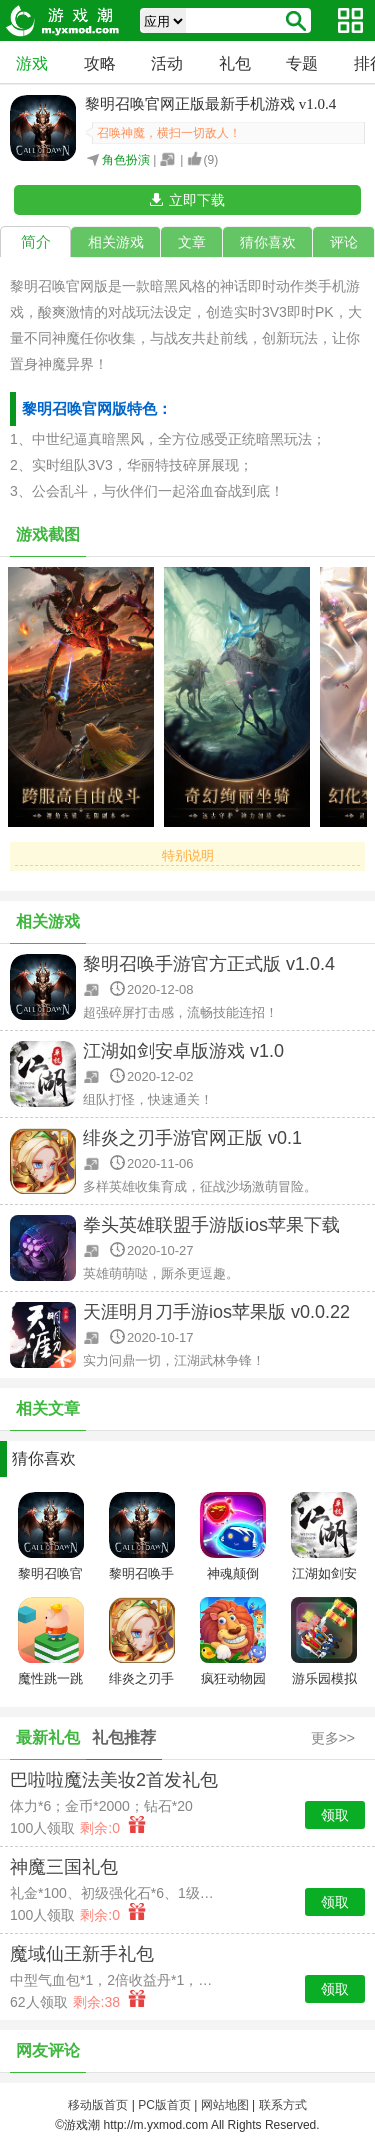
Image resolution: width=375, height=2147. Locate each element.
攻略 (100, 63)
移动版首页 (98, 2105)
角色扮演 (126, 160)
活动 (167, 63)
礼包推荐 (124, 1737)
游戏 (32, 63)
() (211, 160)
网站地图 (225, 2105)
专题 (302, 63)
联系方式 (283, 2105)
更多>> (333, 1738)
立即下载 (197, 200)
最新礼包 (48, 1737)
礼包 (235, 63)
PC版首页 (164, 2105)
